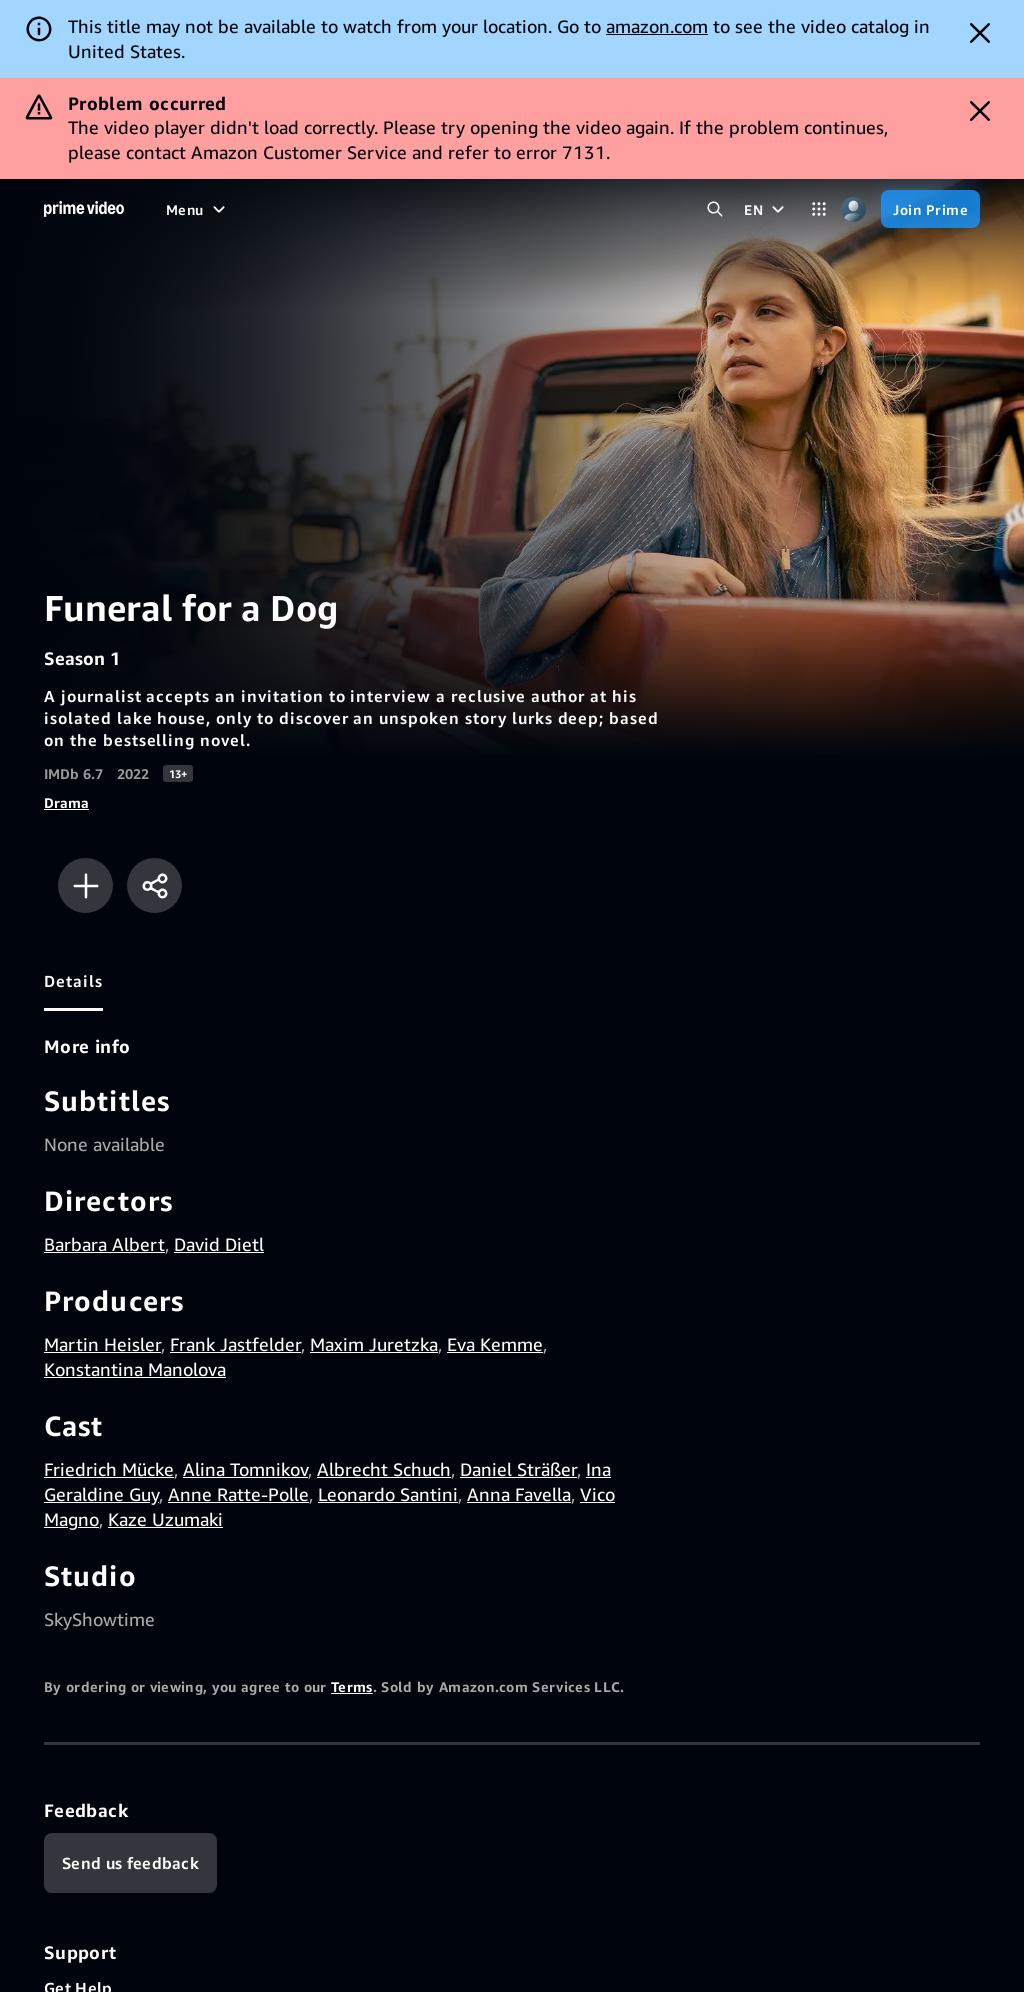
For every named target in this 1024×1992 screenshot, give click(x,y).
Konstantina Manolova (135, 1369)
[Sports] (405, 209)
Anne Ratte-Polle (238, 1494)
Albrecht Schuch (384, 1469)
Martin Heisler (102, 1344)
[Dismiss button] (980, 33)
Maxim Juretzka (374, 1344)
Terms (352, 1686)
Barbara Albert (104, 1244)
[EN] (766, 209)
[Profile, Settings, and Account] (853, 209)
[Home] (84, 209)
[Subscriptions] (590, 209)
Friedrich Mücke (109, 1469)
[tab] (73, 981)
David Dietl (219, 1244)
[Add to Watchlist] (85, 885)
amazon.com (657, 26)
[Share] (154, 885)
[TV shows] (325, 209)
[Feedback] (130, 1863)
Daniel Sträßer (518, 1469)
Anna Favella (519, 1494)
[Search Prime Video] (714, 209)
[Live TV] (478, 209)
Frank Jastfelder (235, 1344)
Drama (66, 802)
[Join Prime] (930, 209)
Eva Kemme (495, 1344)
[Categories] (818, 209)
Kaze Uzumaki (165, 1519)
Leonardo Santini (388, 1494)
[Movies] (244, 209)
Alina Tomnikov (245, 1469)
